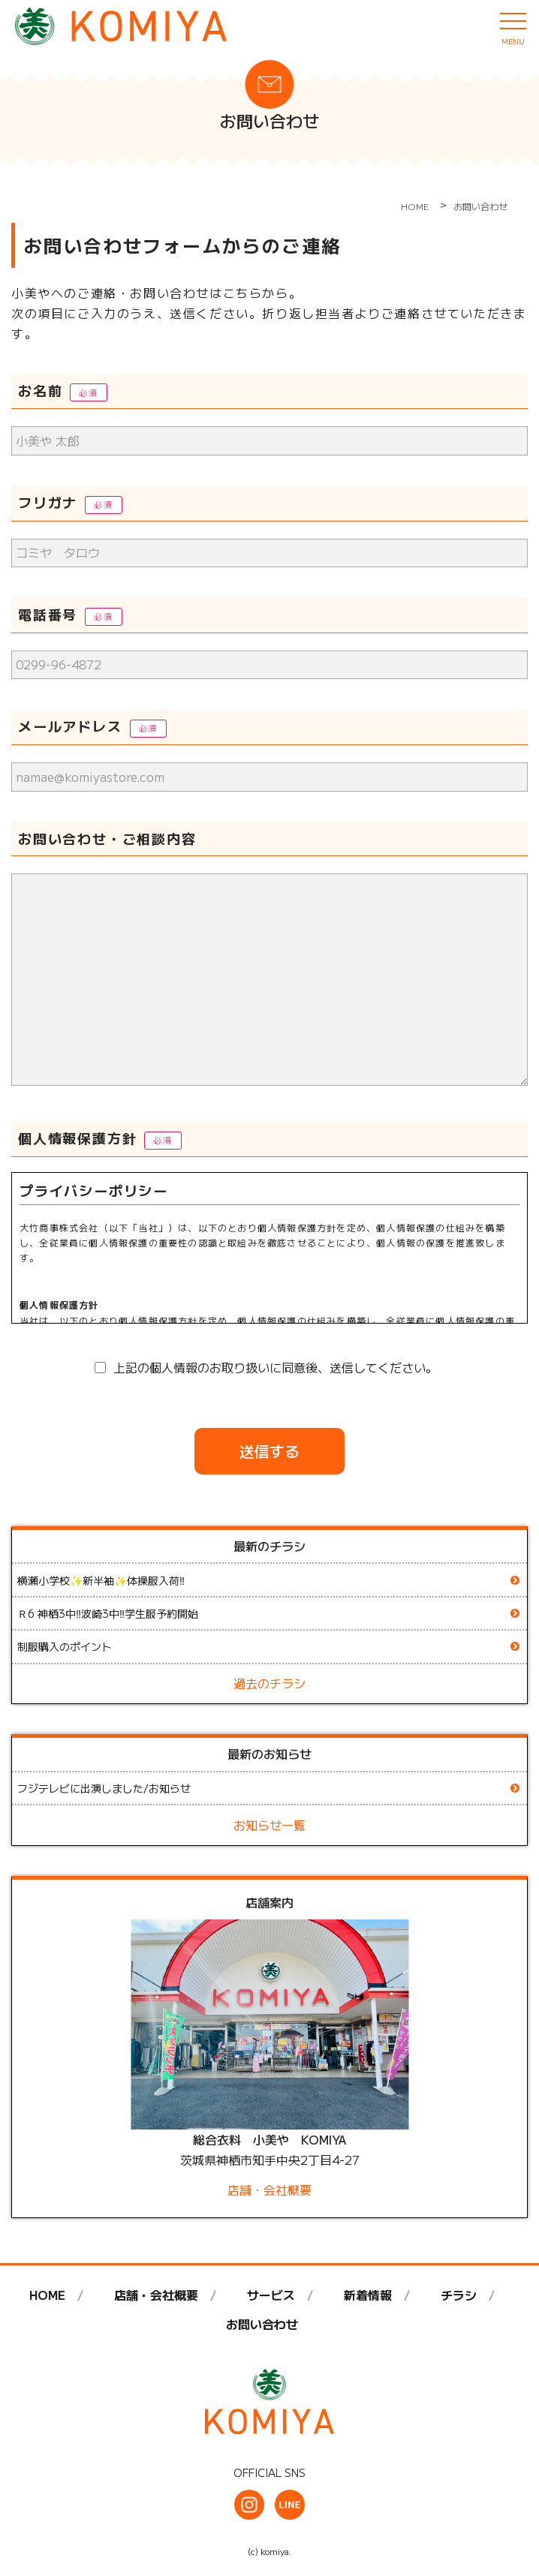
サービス (271, 2295)
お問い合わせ (262, 2324)
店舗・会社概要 (269, 2190)
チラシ (459, 2295)
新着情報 (368, 2295)
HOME (47, 2295)
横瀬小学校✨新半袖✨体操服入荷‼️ (101, 1580)
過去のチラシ (269, 1683)
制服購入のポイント (64, 1646)
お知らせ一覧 (269, 1825)
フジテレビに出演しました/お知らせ (104, 1788)
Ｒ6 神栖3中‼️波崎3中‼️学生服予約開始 (107, 1613)
